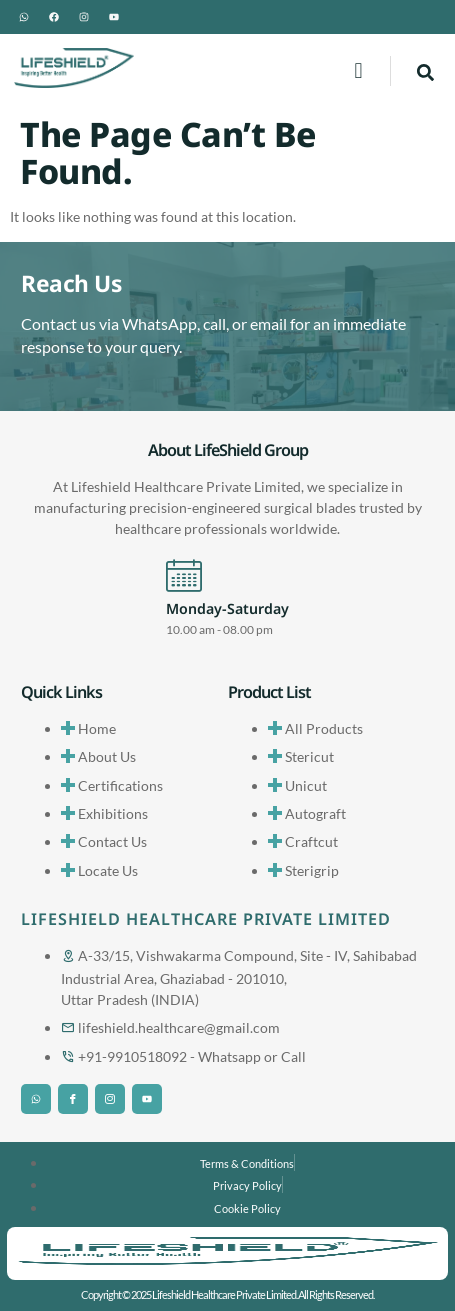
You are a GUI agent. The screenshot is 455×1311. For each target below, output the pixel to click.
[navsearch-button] (426, 71)
